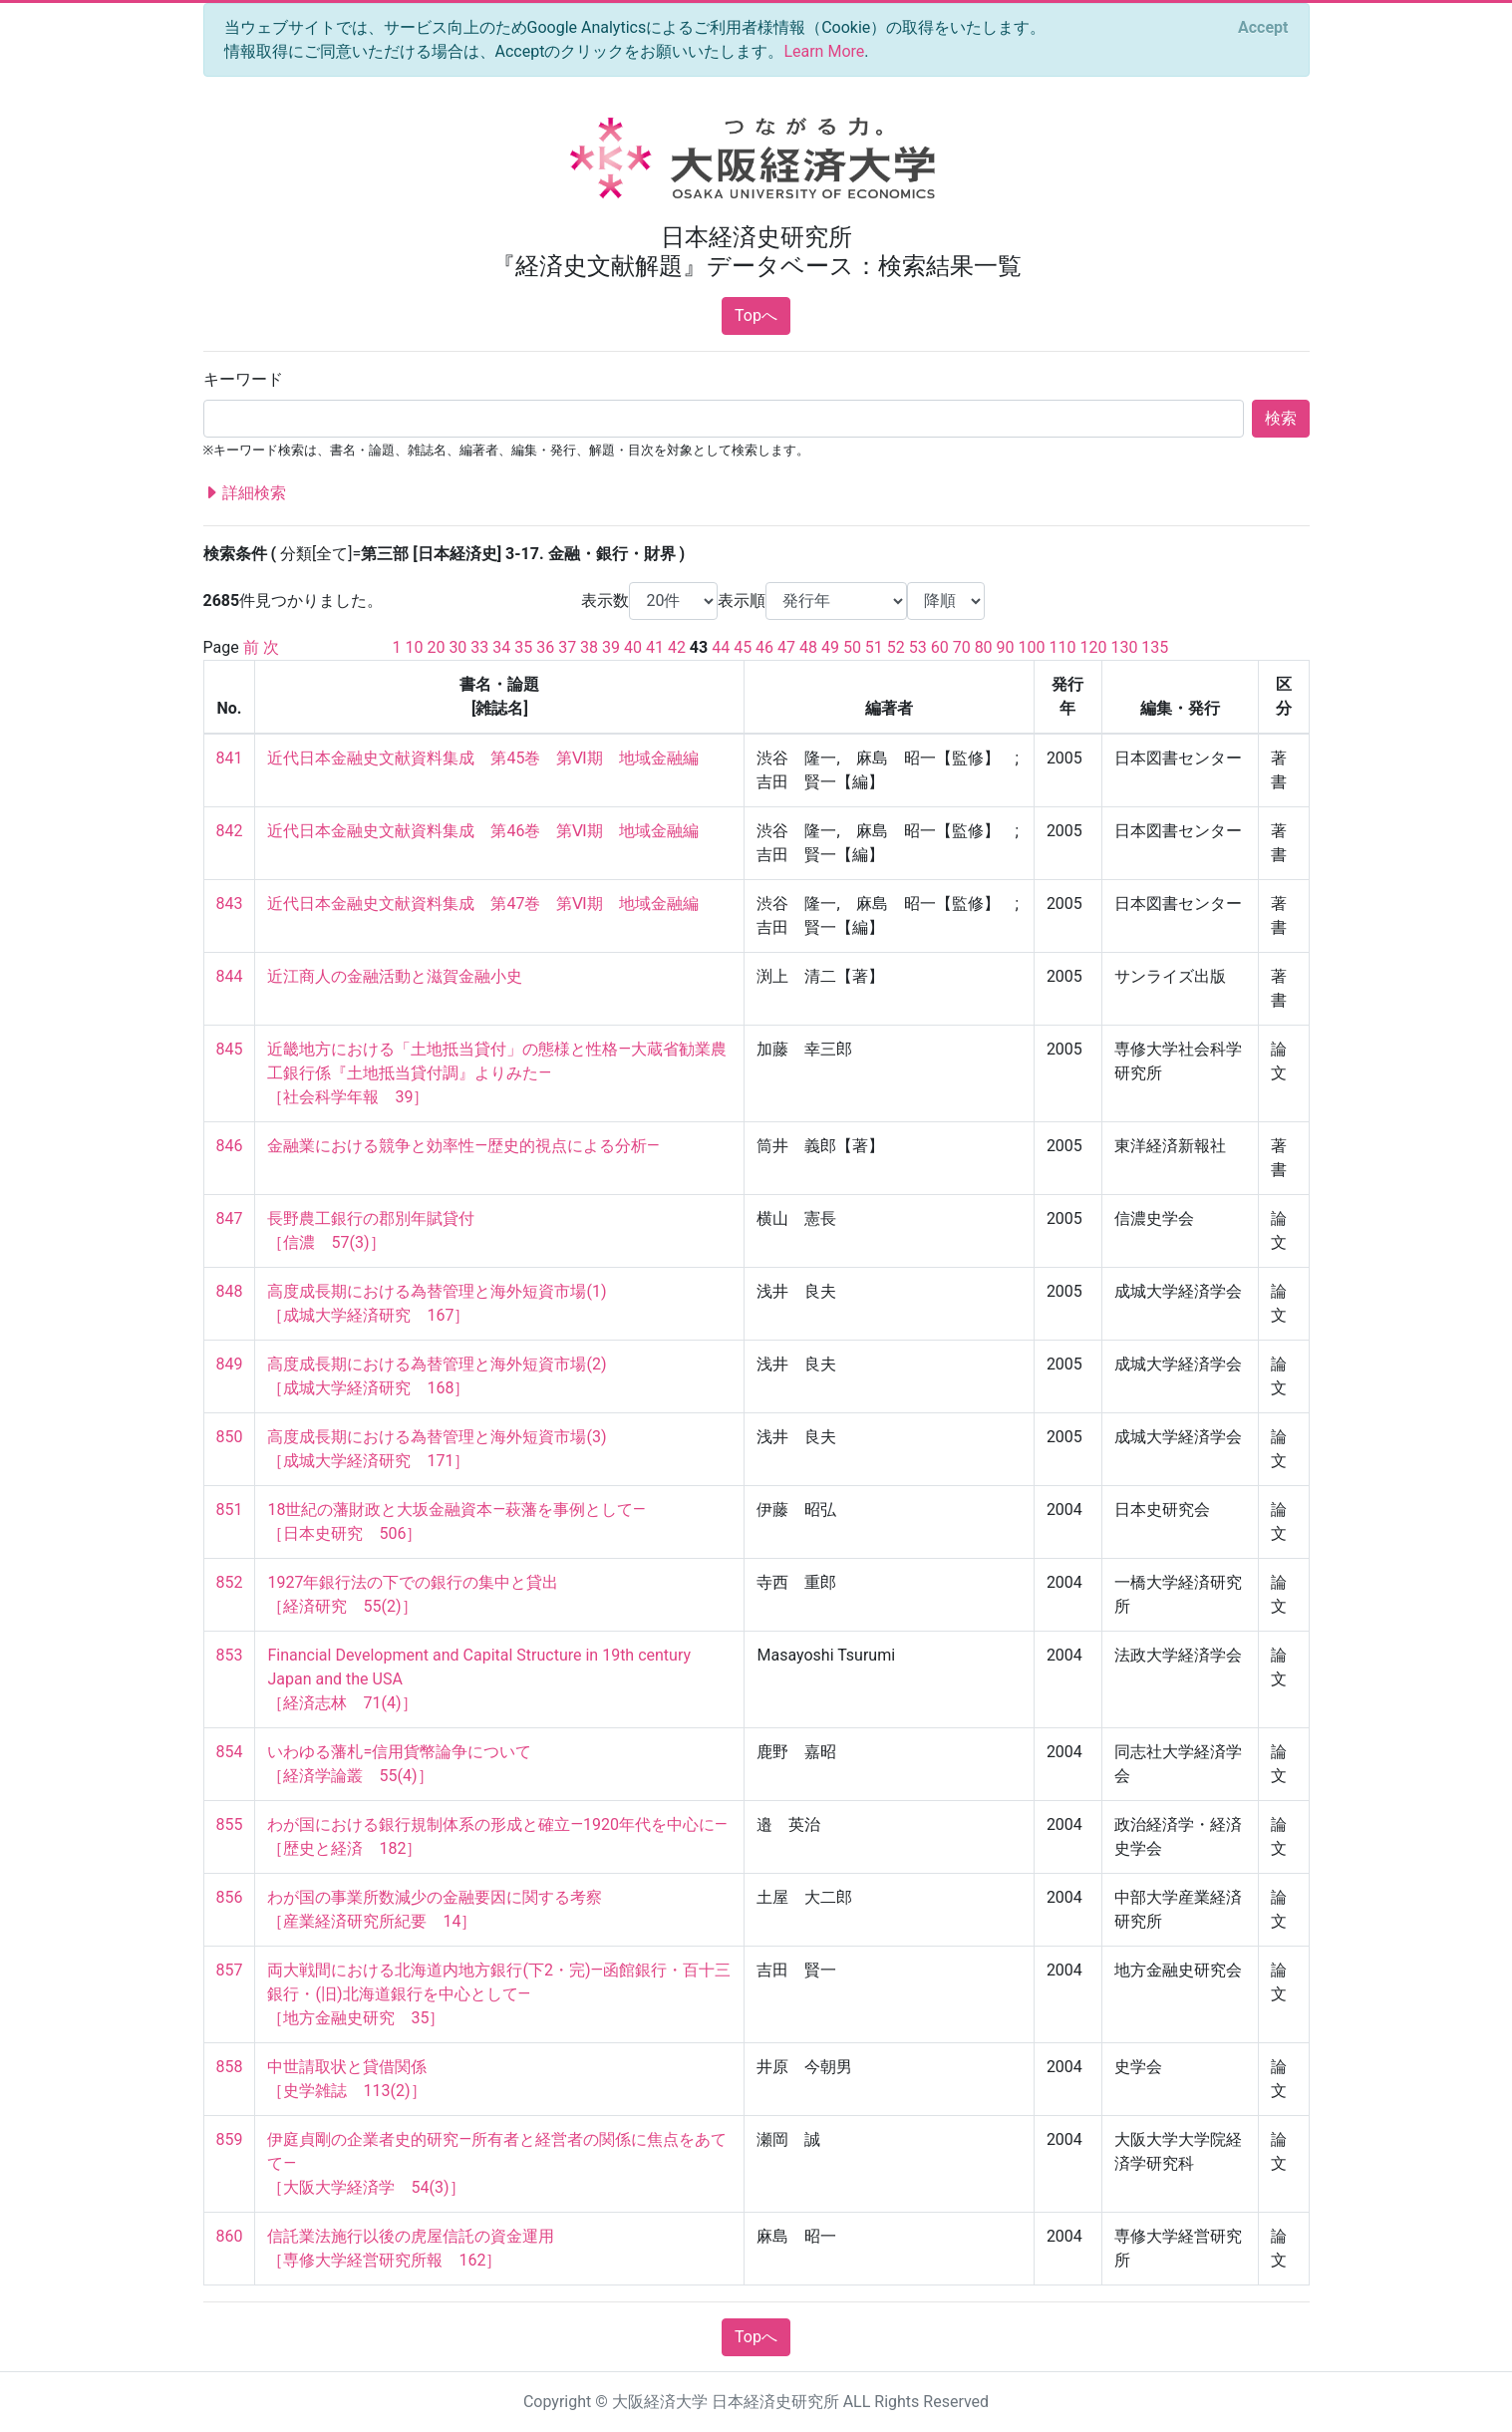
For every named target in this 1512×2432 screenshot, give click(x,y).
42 (677, 647)
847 (229, 1218)
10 (414, 647)
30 (457, 647)
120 (1092, 647)
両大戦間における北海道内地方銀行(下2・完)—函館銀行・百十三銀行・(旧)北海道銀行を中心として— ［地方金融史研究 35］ (499, 1994)
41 (655, 647)
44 (721, 647)
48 (808, 647)
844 (229, 976)
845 (229, 1049)
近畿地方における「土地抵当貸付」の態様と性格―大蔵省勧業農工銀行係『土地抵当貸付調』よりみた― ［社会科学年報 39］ (497, 1073)
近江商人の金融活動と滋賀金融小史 (394, 976)
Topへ (756, 315)
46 (764, 647)
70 (962, 647)
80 (984, 647)
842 (229, 830)
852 (229, 1582)
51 (874, 647)
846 (229, 1145)
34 (501, 647)
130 (1123, 647)
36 (545, 647)
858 (229, 2066)
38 (589, 647)
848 (229, 1291)
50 (852, 647)
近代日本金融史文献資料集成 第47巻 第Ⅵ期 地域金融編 (483, 903)
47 (786, 647)
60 (940, 647)
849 (229, 1364)
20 (436, 647)
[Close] (1263, 28)
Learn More (823, 51)
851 (229, 1509)
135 (1154, 647)
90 (1006, 647)
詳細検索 (245, 493)
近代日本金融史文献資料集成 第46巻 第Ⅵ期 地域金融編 (483, 830)
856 (229, 1897)
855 (229, 1824)
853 (229, 1655)
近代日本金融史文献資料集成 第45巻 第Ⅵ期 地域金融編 (483, 758)
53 (918, 647)
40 (633, 647)
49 (830, 647)
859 (229, 2139)
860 (229, 2236)
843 (229, 903)
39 (611, 647)
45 (743, 647)
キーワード (243, 379)
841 (229, 758)
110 (1062, 647)
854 (229, 1751)
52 (896, 647)
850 (229, 1436)
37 (567, 647)
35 (523, 647)
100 (1032, 647)
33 (479, 647)
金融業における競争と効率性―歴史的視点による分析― (463, 1145)
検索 (1281, 418)
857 (229, 1970)
